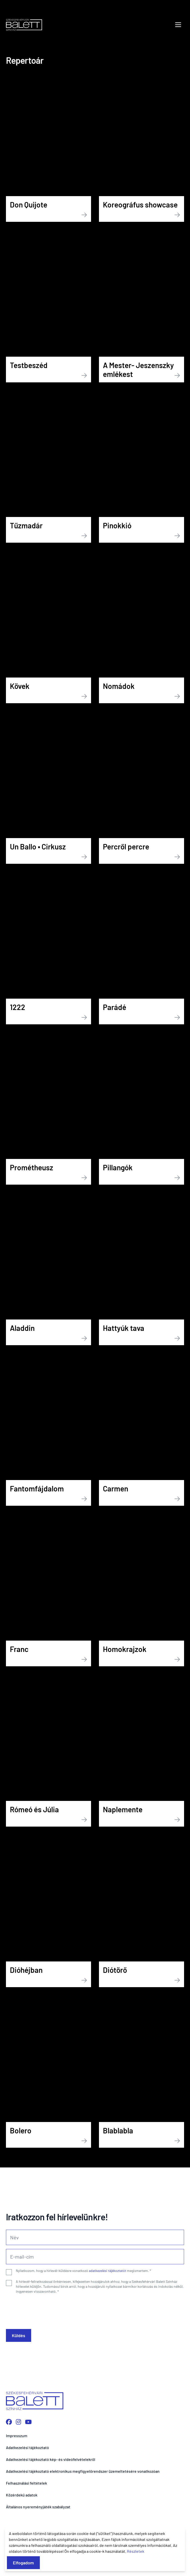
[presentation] (43, 2309)
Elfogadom (23, 2562)
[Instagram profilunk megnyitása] (18, 2421)
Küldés (18, 2335)
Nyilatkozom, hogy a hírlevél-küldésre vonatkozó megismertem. (83, 2270)
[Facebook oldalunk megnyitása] (9, 2421)
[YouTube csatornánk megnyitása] (28, 2421)
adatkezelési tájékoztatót (107, 2270)
